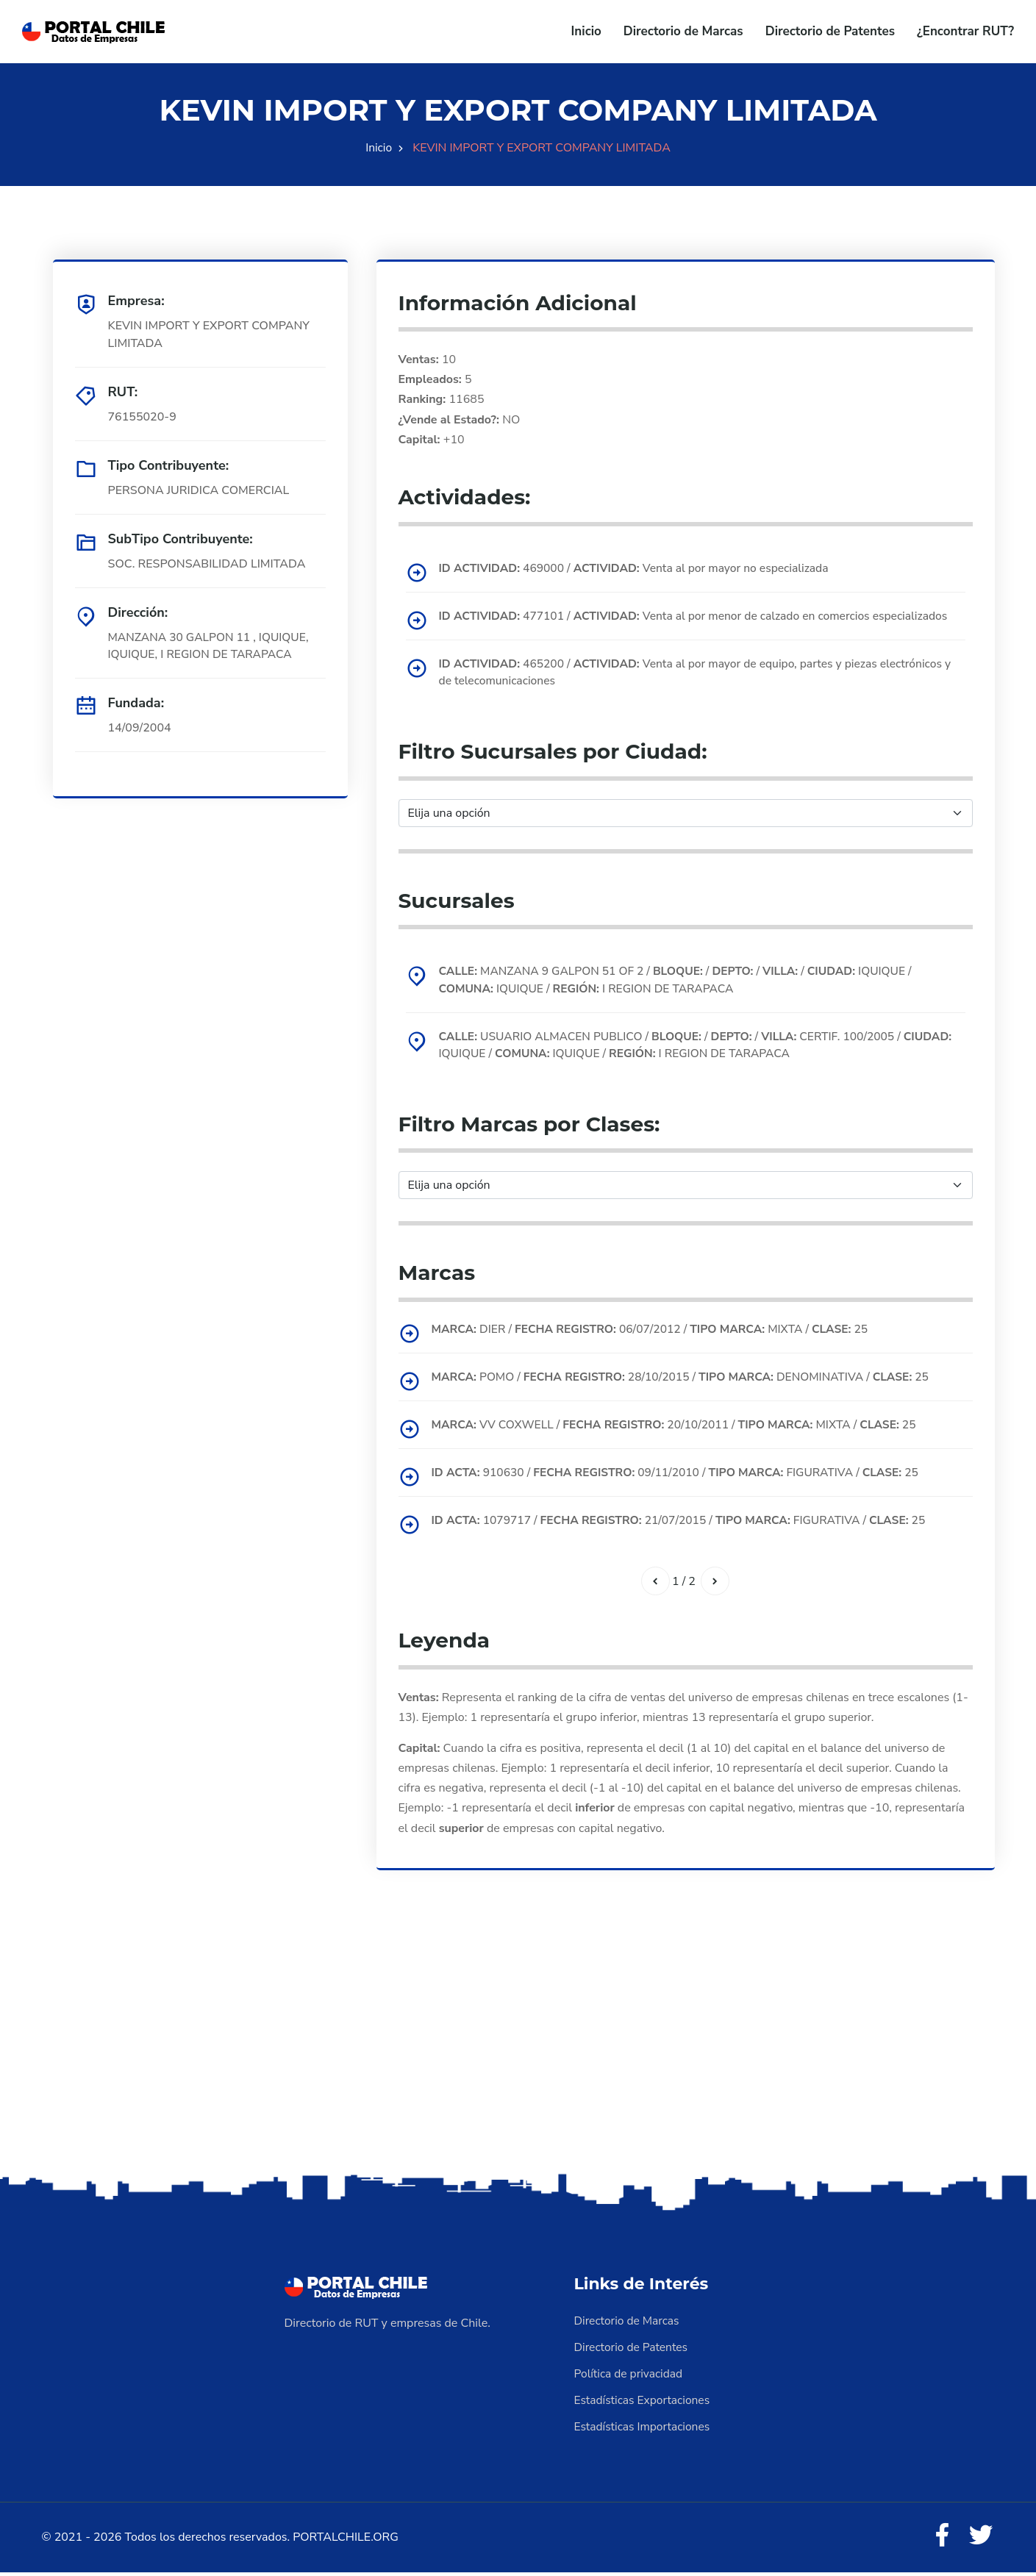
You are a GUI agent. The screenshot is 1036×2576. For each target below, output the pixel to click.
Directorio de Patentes (830, 31)
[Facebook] (939, 2539)
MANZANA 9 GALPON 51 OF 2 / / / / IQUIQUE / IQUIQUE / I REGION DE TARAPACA (682, 981)
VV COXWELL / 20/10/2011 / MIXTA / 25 (681, 1426)
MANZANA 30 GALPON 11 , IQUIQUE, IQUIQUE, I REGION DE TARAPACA (211, 646)
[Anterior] (655, 1583)
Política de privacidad (630, 2376)
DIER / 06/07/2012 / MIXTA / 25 (656, 1331)
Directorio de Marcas (683, 31)
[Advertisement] (518, 2056)
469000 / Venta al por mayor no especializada (639, 568)
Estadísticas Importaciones (644, 2429)
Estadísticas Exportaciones (644, 2402)
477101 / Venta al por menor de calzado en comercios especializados (700, 616)
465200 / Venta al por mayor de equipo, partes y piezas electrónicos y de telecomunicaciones (698, 673)
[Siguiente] (715, 1583)
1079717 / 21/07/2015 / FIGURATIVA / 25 (686, 1522)
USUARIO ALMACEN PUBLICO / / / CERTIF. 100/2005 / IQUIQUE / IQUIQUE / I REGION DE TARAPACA (677, 1046)
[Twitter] (980, 2539)
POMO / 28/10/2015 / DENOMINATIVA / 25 (687, 1378)
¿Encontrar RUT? (965, 31)
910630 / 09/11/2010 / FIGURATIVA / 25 (682, 1474)
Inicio (586, 31)
